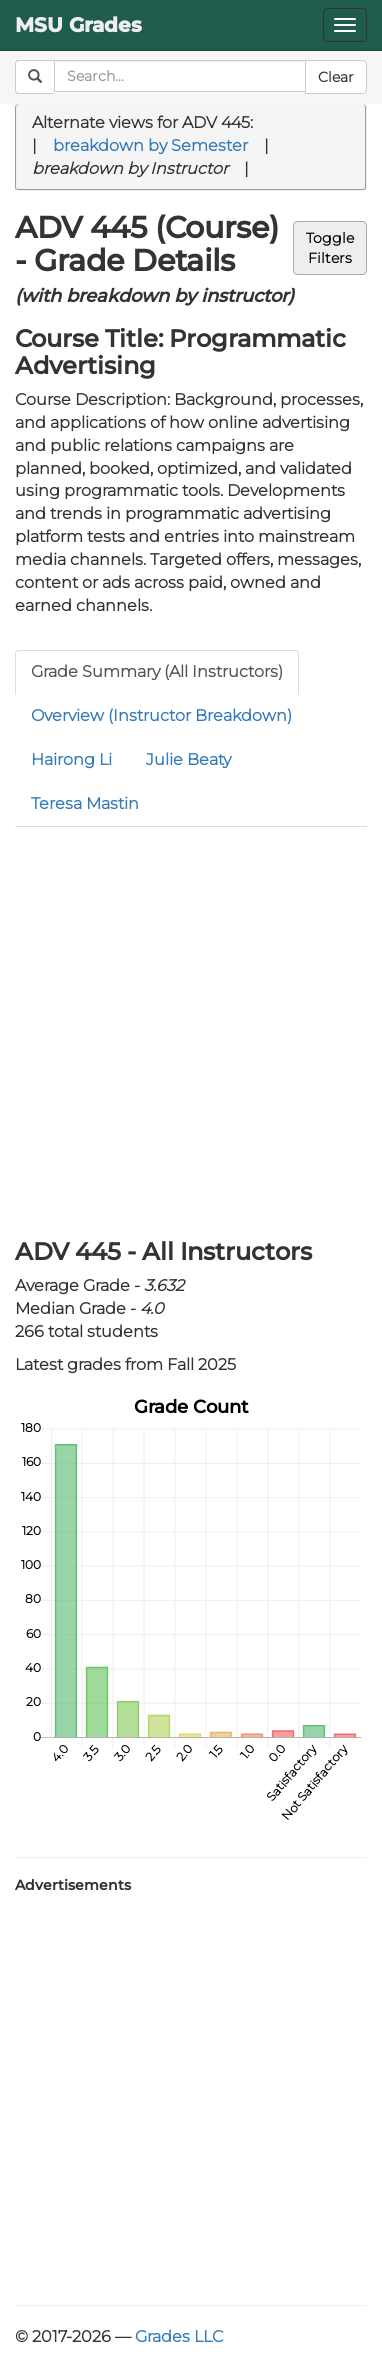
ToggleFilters (330, 248)
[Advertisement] (191, 1028)
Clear (336, 77)
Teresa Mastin (85, 803)
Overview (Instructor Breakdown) (161, 715)
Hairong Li (71, 759)
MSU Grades (78, 25)
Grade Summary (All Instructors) (157, 671)
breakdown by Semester (150, 145)
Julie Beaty (188, 759)
